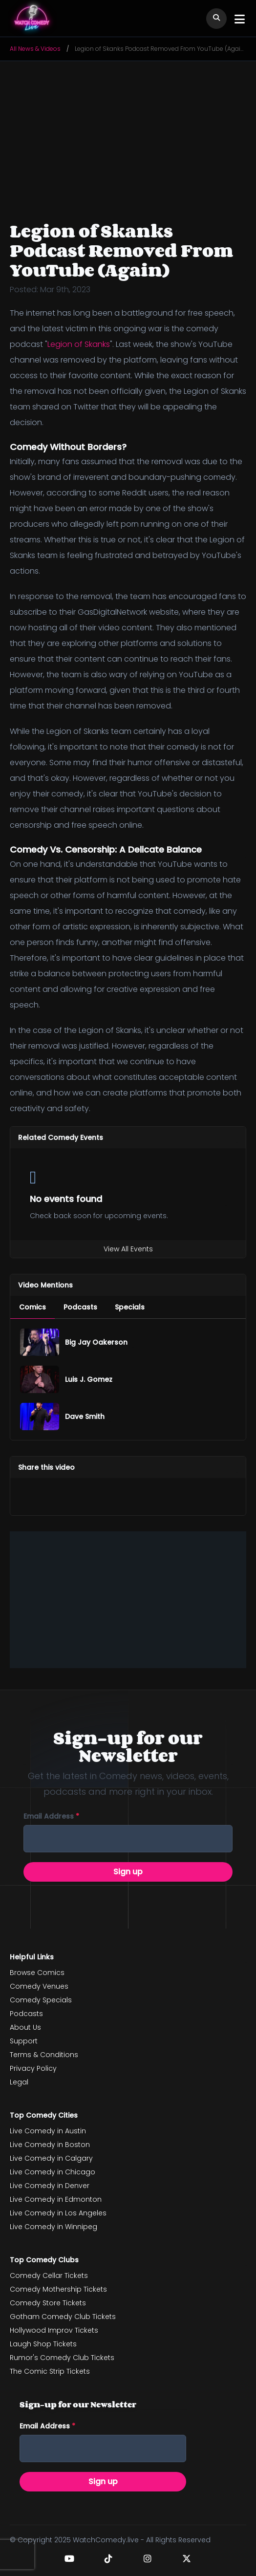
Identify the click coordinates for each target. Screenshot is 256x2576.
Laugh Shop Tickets (43, 2344)
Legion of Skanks (78, 344)
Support (24, 2041)
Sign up (128, 1871)
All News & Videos (35, 48)
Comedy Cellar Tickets (49, 2275)
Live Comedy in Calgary (51, 2158)
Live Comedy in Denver (49, 2185)
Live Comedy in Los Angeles (58, 2213)
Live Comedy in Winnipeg (53, 2227)
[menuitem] (32, 1307)
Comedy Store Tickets (48, 2303)
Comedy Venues (39, 1986)
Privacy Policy (33, 2068)
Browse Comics (37, 1972)
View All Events (128, 1249)
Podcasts (26, 2013)
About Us (25, 2027)
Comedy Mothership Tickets (58, 2289)
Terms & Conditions (44, 2055)
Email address (51, 1816)
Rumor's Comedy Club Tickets (62, 2357)
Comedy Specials (41, 2000)
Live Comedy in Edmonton (56, 2199)
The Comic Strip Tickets (50, 2371)
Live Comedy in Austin (48, 2131)
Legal (19, 2082)
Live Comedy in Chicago (52, 2172)
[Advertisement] (128, 1599)
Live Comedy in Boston (50, 2144)
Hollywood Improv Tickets (54, 2330)
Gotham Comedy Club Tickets (63, 2316)
